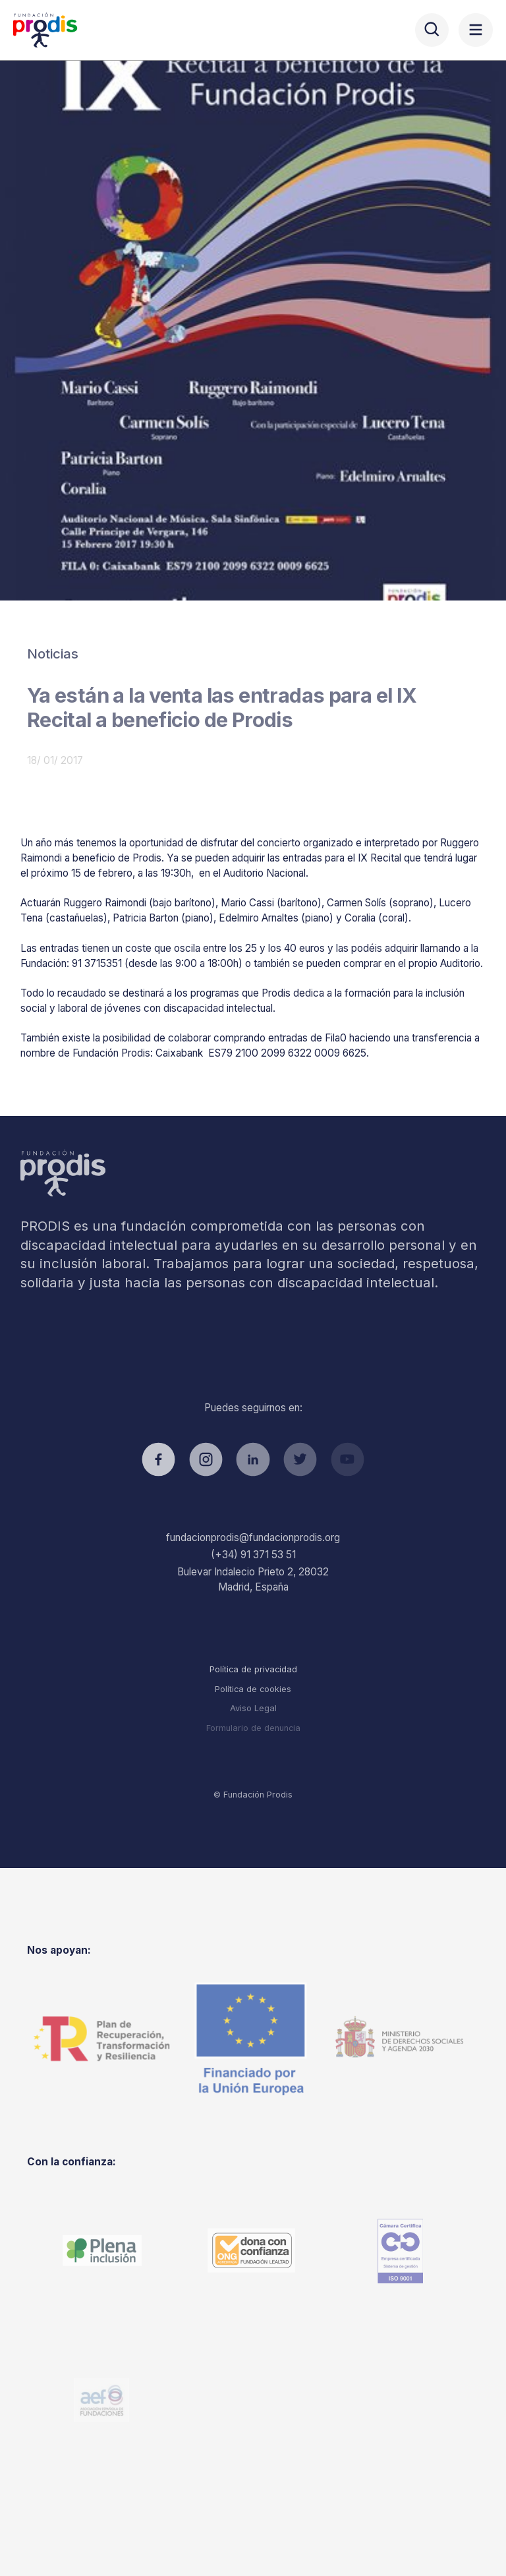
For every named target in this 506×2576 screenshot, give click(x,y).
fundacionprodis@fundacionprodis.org (253, 1537)
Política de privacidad (253, 1669)
